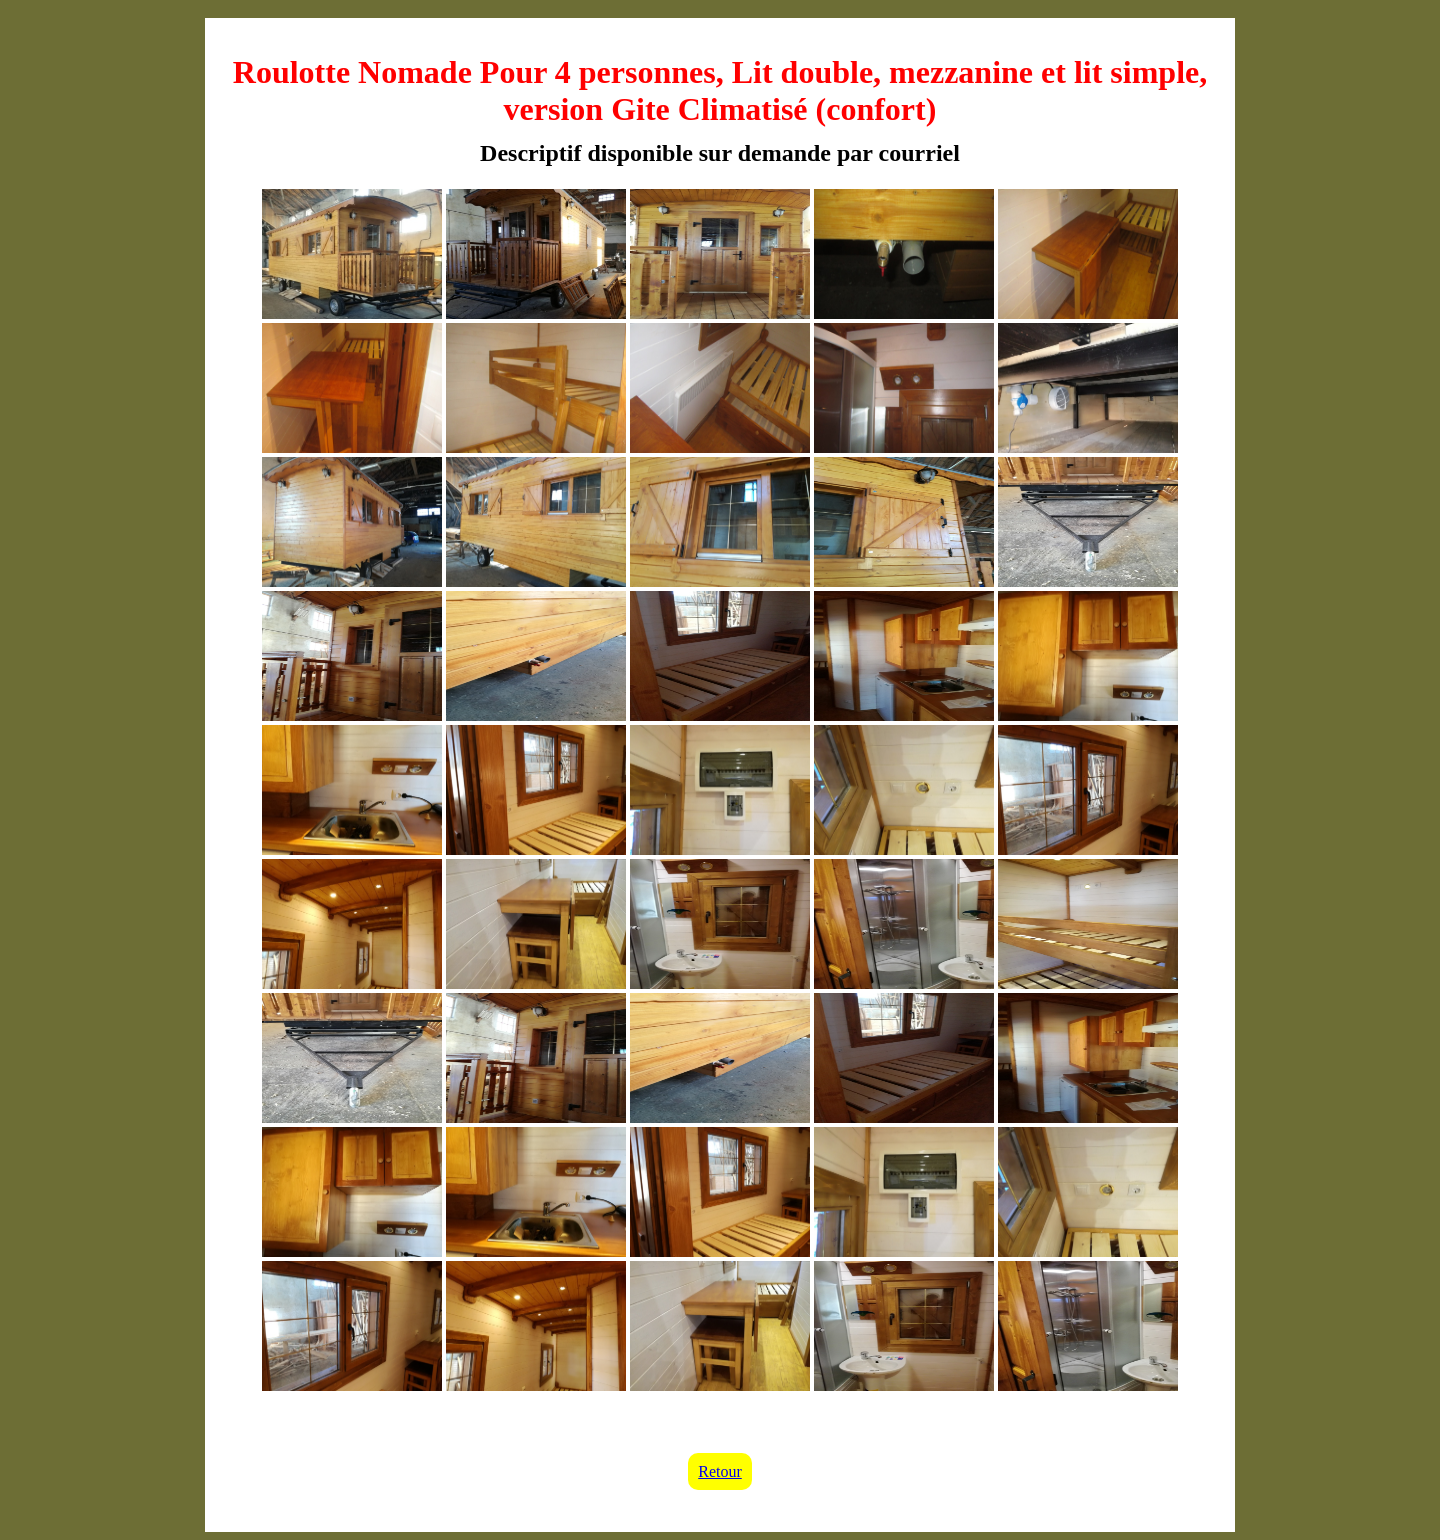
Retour (720, 1471)
